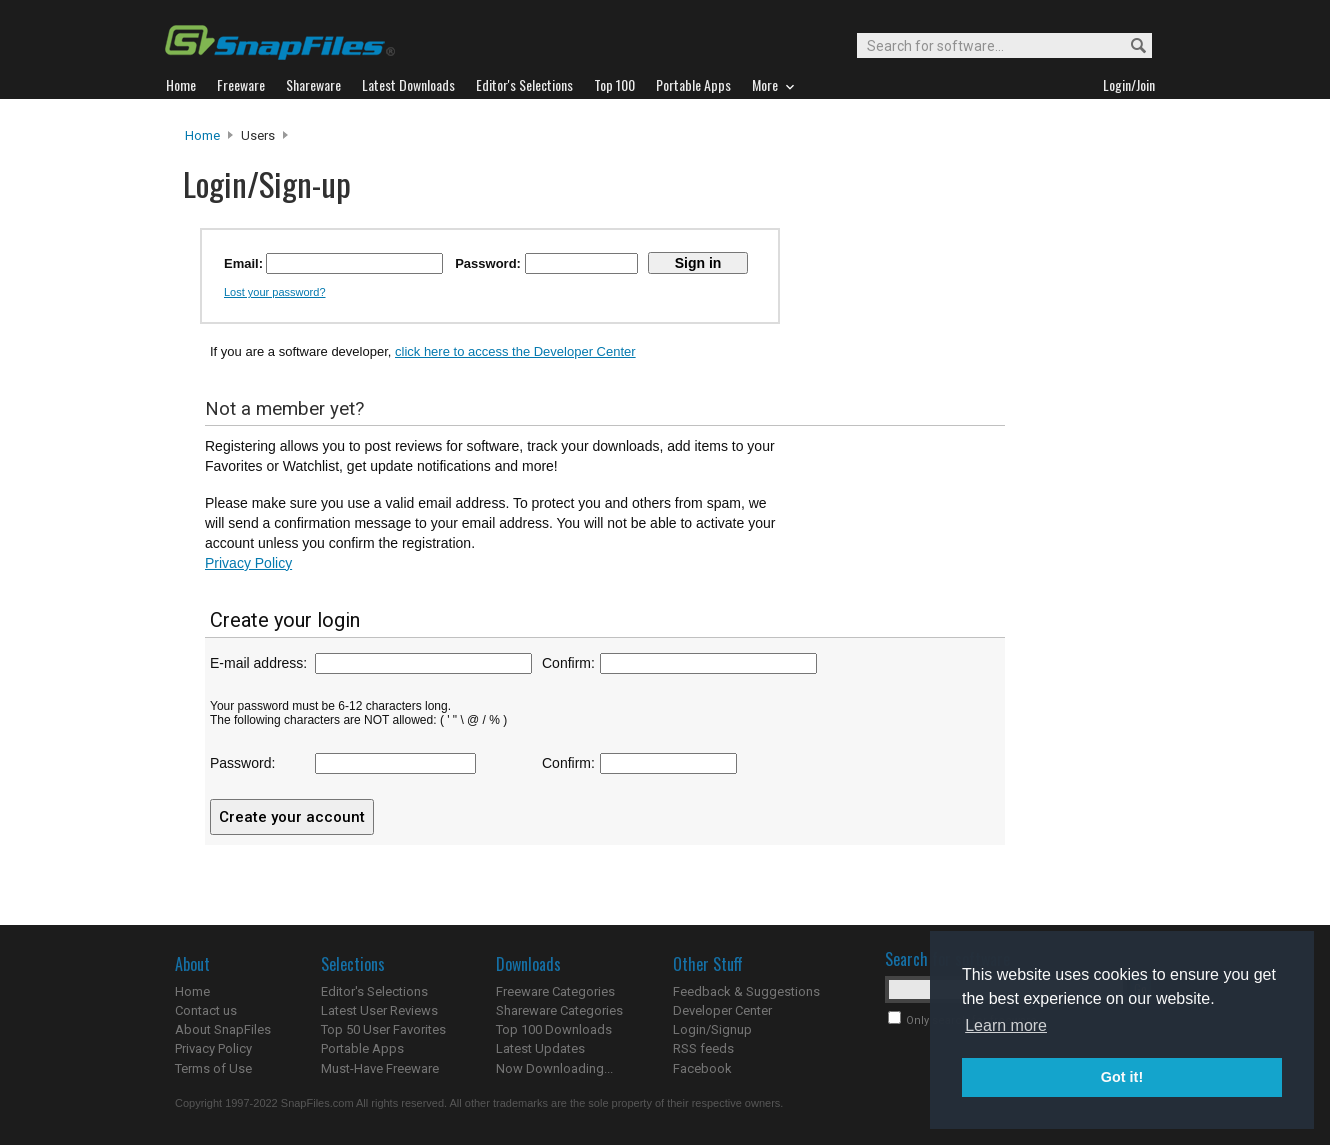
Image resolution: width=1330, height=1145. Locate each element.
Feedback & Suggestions (746, 991)
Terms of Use (213, 1068)
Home (202, 135)
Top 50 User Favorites (383, 1029)
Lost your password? (275, 292)
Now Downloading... (554, 1068)
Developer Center (722, 1010)
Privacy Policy (248, 563)
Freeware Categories (555, 991)
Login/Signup (712, 1029)
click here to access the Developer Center (515, 351)
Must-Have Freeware (380, 1068)
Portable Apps (362, 1048)
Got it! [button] (1122, 1077)
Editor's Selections (374, 991)
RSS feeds (703, 1048)
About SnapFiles (223, 1029)
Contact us (206, 1010)
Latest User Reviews (379, 1010)
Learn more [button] (1006, 1025)
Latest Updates (540, 1048)
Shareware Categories (559, 1010)
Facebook (702, 1068)
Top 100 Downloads (554, 1029)
